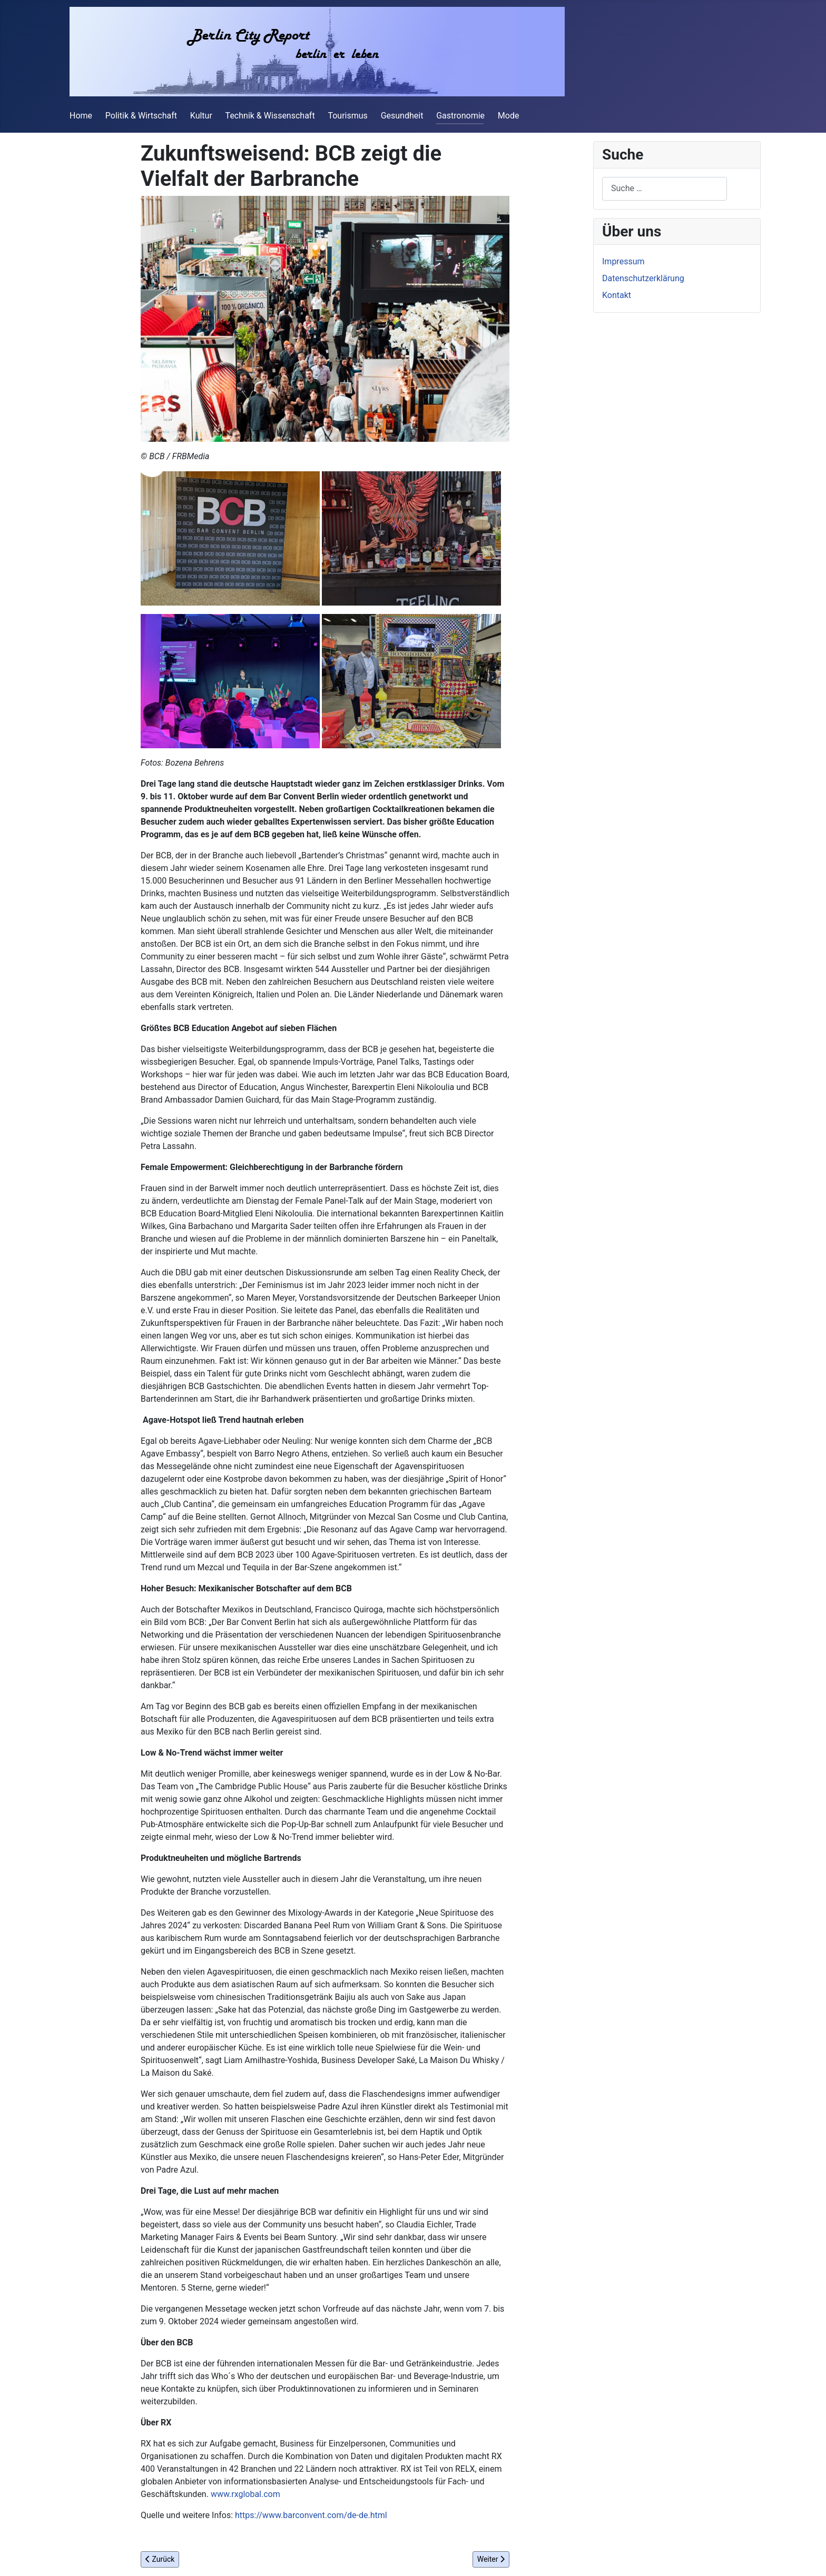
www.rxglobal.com (245, 2494)
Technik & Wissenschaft (270, 116)
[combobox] (664, 189)
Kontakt (616, 295)
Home (81, 116)
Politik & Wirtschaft (141, 116)
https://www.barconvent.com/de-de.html (311, 2515)
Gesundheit (402, 116)
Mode (508, 116)
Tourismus (347, 116)
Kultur (201, 116)
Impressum (623, 261)
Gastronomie (460, 116)
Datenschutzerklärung (643, 278)
